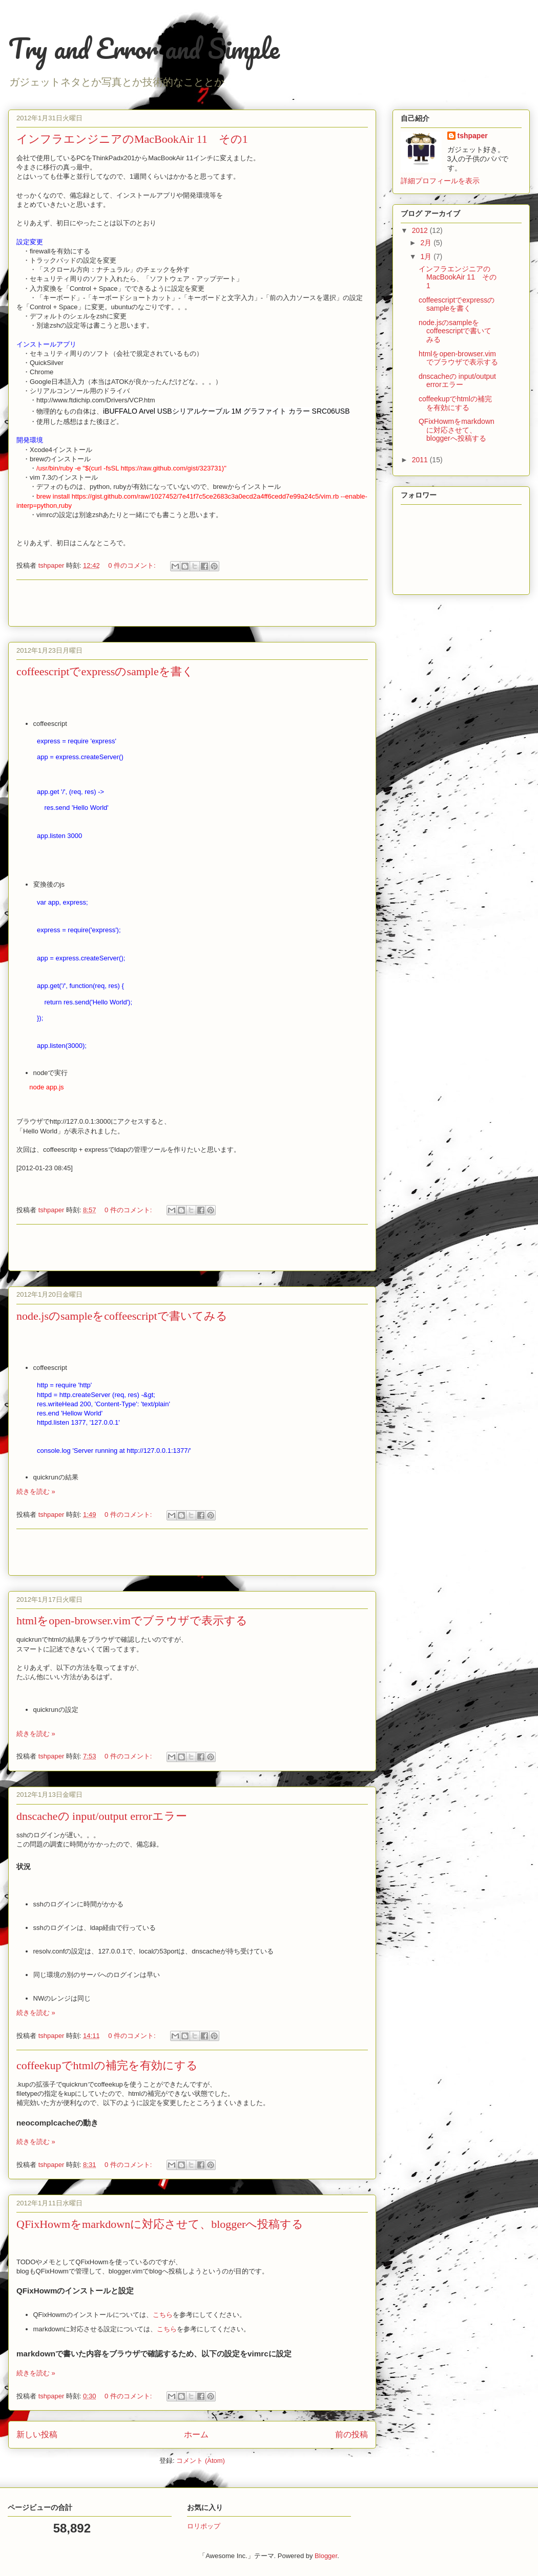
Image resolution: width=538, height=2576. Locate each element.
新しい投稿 (36, 2434)
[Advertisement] (192, 603)
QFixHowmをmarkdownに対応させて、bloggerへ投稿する (159, 2224)
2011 (421, 460)
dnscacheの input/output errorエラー (101, 1816)
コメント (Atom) (200, 2460)
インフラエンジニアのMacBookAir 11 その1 (132, 139)
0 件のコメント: (132, 565)
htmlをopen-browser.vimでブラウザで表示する (131, 1620)
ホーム (196, 2434)
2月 (426, 243)
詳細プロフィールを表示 (440, 181)
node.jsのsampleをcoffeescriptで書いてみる (121, 1316)
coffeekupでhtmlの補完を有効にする (107, 2065)
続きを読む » (35, 1491)
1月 (426, 256)
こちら (163, 2315)
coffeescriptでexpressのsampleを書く (105, 671)
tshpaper (473, 136)
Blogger (326, 2556)
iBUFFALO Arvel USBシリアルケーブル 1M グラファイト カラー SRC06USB (226, 411)
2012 (421, 230)
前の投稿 (351, 2434)
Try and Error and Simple (144, 48)
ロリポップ (203, 2526)
